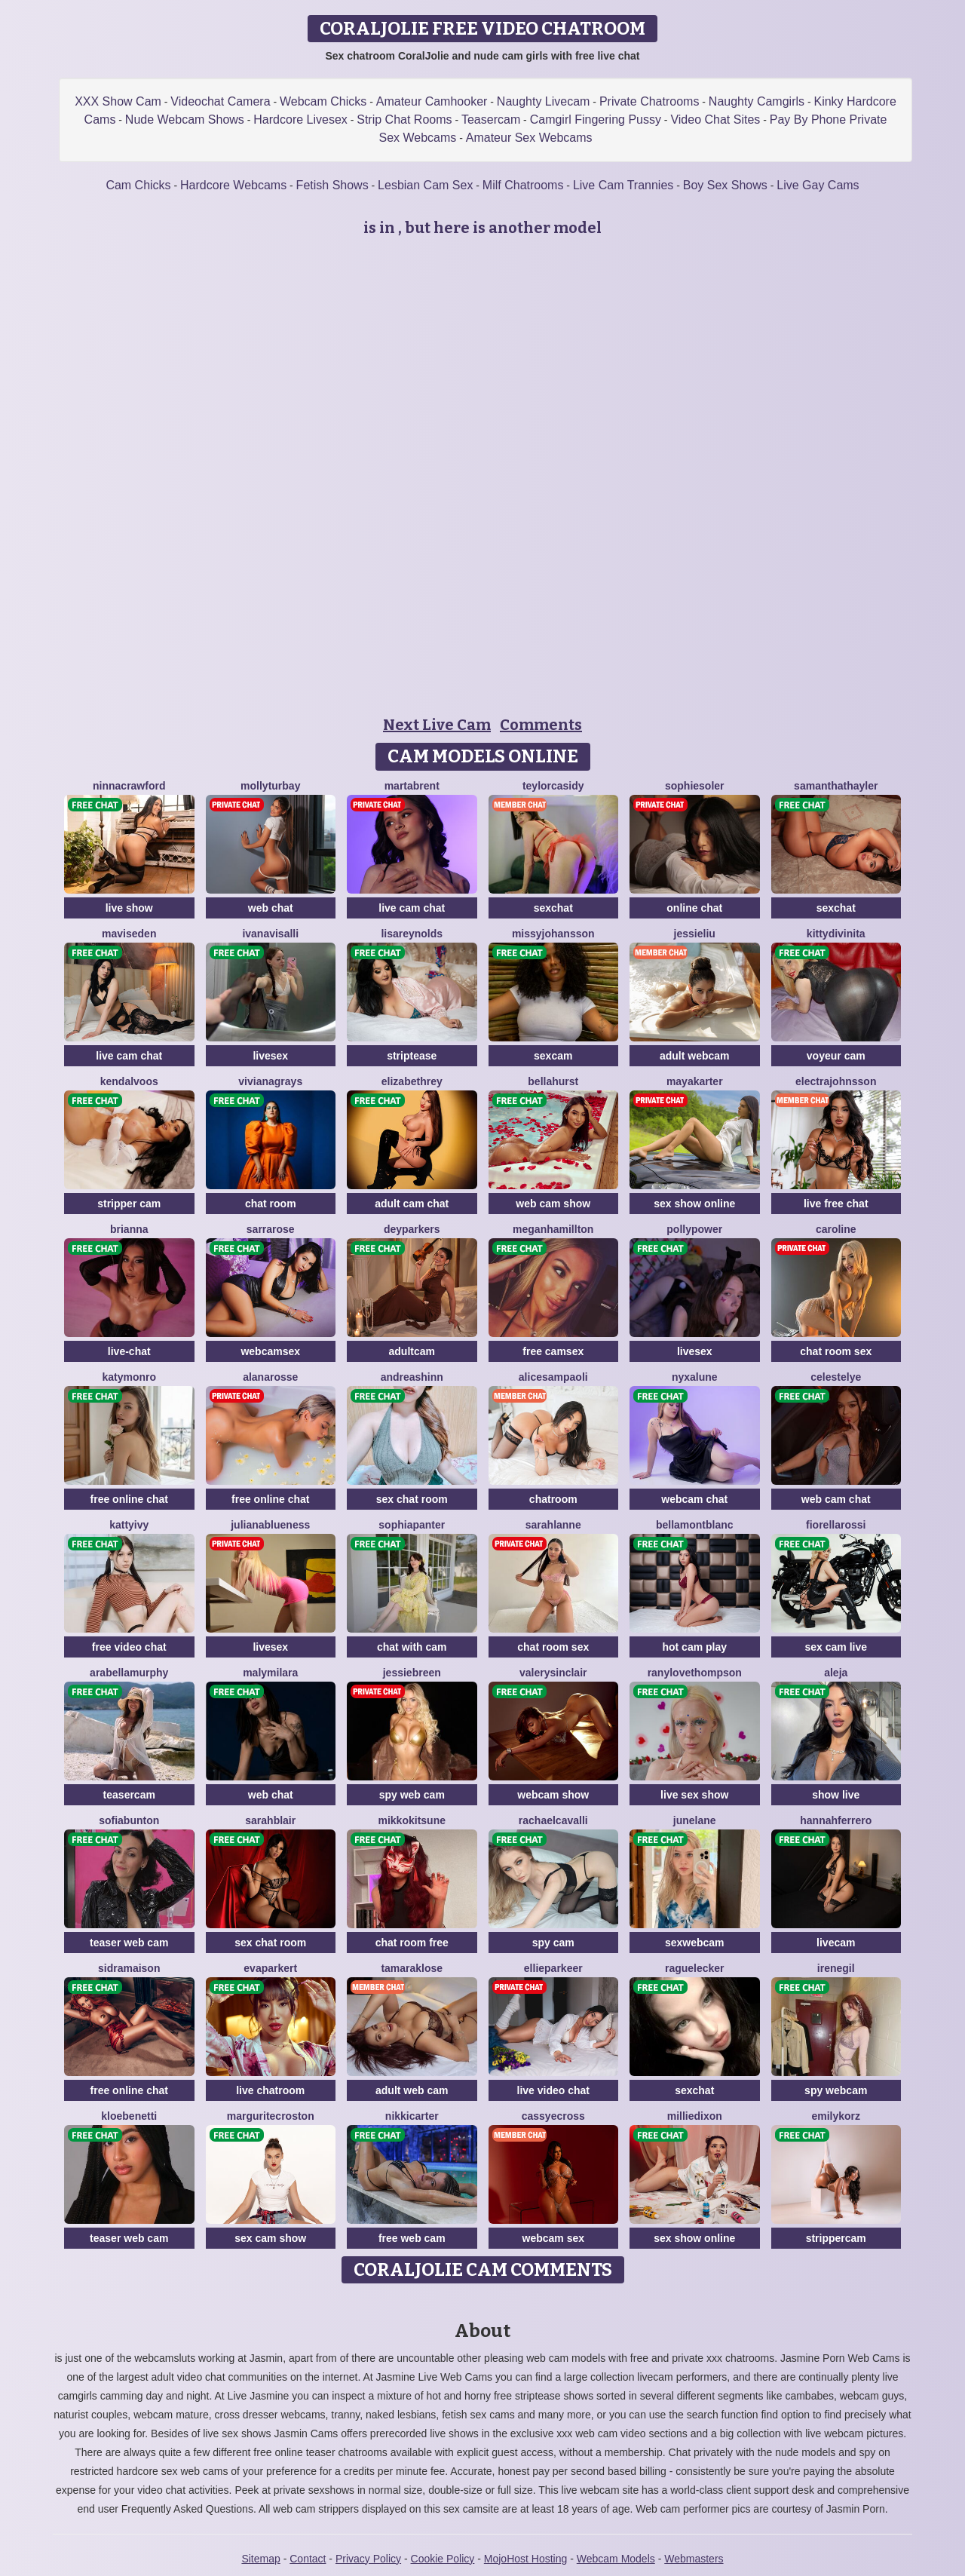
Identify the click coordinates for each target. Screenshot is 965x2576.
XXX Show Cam (118, 101)
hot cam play (694, 1647)
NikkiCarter (412, 2116)
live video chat (553, 2090)
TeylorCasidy (553, 786)
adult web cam (411, 2090)
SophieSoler (695, 786)
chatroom (553, 1499)
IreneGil (836, 1968)
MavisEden (129, 934)
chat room (270, 1204)
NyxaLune (695, 1377)
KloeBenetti (129, 2116)
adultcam (412, 1351)
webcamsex (270, 1351)
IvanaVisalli (270, 934)
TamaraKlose (412, 1968)
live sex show (694, 1795)
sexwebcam (695, 1943)
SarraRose (271, 1229)
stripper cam (129, 1204)
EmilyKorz (835, 2116)
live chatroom (270, 2090)
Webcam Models (616, 2559)
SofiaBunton (129, 1820)
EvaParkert (270, 1968)
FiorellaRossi (835, 1525)
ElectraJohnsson (835, 1081)
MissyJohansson (553, 934)
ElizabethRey (412, 1081)
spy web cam (412, 1795)
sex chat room (412, 1499)
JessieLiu (694, 934)
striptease (412, 1056)
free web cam (412, 2238)
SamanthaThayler (836, 786)
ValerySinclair (553, 1673)
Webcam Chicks (323, 101)
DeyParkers (412, 1229)
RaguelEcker (695, 1968)
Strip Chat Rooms (404, 119)
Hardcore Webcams (233, 185)
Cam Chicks (138, 185)
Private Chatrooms (649, 101)
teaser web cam (129, 1943)
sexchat (553, 908)
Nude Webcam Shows (184, 119)
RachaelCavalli (553, 1820)
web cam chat (836, 1499)
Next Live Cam (437, 725)
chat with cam (412, 1647)
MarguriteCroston (270, 2116)
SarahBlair (270, 1820)
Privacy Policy (368, 2559)
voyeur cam (836, 1056)
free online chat (129, 1499)
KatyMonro (129, 1377)
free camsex (553, 1351)
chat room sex (836, 1351)
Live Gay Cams (818, 185)
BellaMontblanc (695, 1525)
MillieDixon (694, 2116)
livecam (835, 1943)
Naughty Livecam (543, 101)
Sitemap (260, 2559)
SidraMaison (129, 1968)
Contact (308, 2559)
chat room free (412, 1943)
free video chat (129, 1647)
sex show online (694, 1204)
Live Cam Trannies (623, 185)
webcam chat (694, 1499)
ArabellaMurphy (129, 1673)
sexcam (553, 1056)
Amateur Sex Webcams (529, 137)
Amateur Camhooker (432, 101)
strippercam (836, 2238)
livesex (270, 1056)
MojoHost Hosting (526, 2559)
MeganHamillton (553, 1229)
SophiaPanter (411, 1525)
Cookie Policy (443, 2559)
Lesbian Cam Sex (425, 185)
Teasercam (490, 119)
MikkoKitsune (412, 1820)
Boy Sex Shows (725, 185)
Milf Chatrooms (523, 185)
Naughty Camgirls (756, 101)
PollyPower (694, 1229)
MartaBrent (412, 786)
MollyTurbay (270, 786)
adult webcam (695, 1056)
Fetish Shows (332, 185)
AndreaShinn (412, 1377)
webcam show (553, 1795)
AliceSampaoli (553, 1377)
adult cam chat (412, 1204)
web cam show (553, 1204)
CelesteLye (835, 1377)
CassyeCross (553, 2116)
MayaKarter (694, 1081)
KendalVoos (129, 1081)
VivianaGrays (270, 1081)
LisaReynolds (412, 934)
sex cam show (270, 2238)
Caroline (836, 1229)
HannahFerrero (836, 1820)
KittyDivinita (836, 934)
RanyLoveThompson (695, 1673)
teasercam (129, 1795)
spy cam (553, 1943)
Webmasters (693, 2559)
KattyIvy (129, 1525)
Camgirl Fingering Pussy (595, 119)
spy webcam (835, 2090)
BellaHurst (553, 1081)
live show (129, 908)
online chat (694, 908)
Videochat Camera (220, 101)
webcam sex (553, 2238)
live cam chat (411, 908)
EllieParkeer (553, 1968)
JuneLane (694, 1820)
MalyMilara (270, 1673)
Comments (541, 725)
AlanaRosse (270, 1377)
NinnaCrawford (129, 786)
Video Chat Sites (715, 119)
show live (835, 1795)
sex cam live (835, 1647)
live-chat (129, 1351)
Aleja (835, 1673)
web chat (270, 908)
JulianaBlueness (270, 1525)
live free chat (836, 1204)
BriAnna (129, 1229)
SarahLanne (553, 1525)
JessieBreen (412, 1673)
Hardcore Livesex (300, 119)
